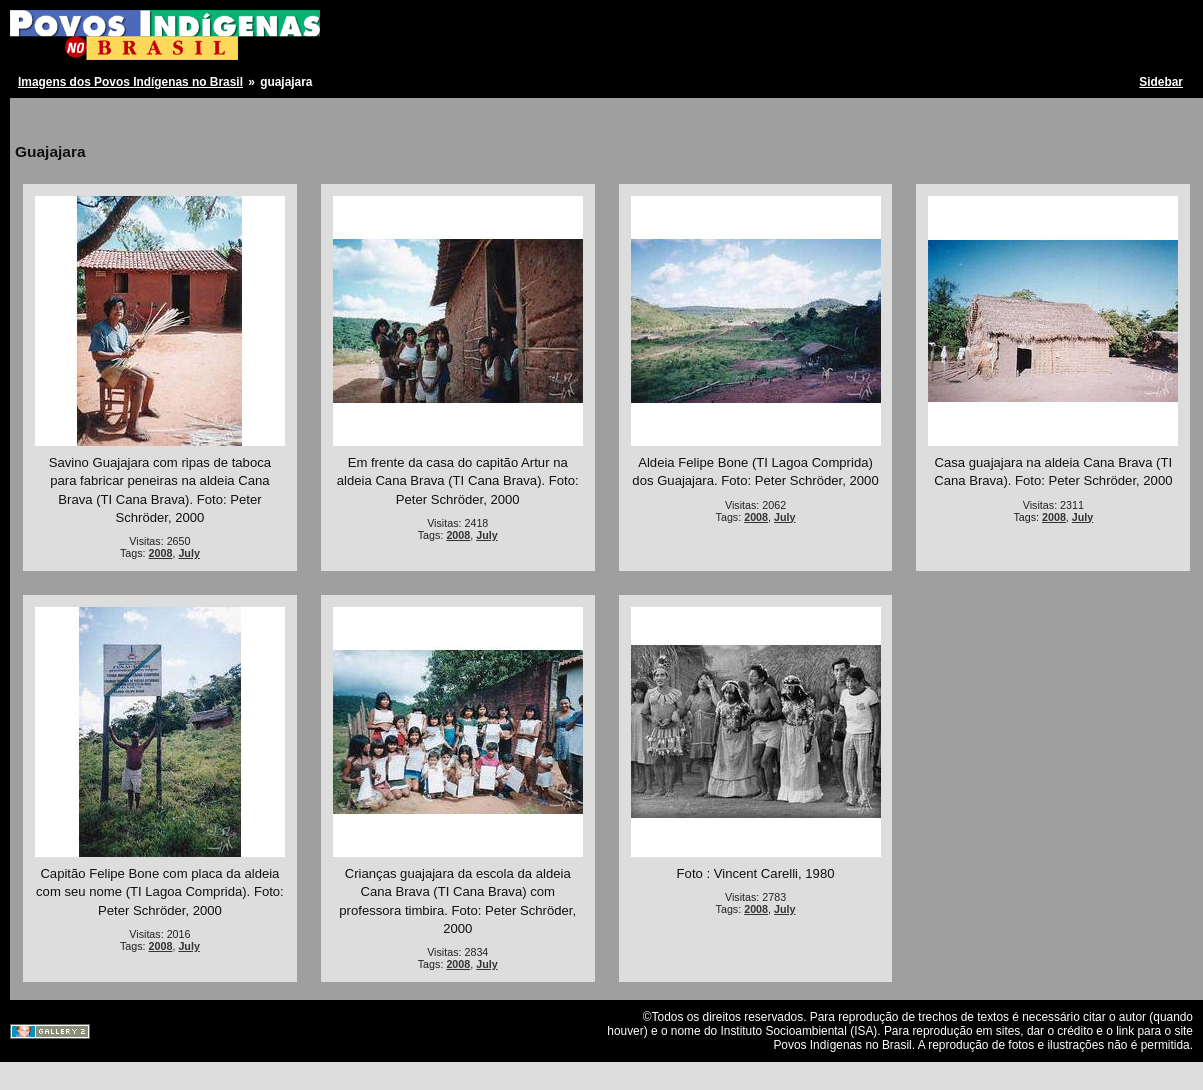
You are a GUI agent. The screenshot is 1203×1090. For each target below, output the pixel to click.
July (188, 553)
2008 (161, 553)
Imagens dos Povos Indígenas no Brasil (130, 82)
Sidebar (1161, 82)
